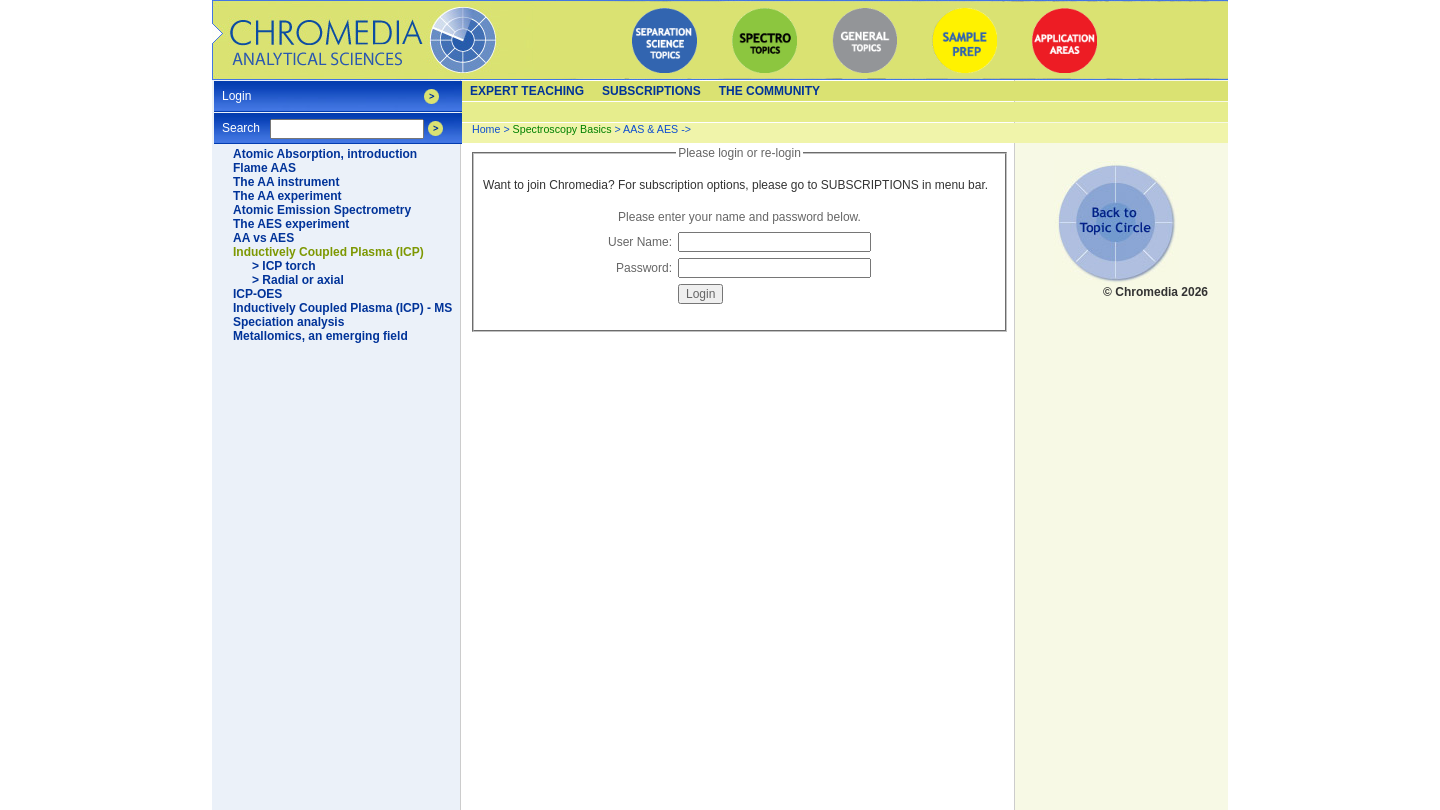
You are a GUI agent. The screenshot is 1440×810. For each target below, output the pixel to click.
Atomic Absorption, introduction (325, 154)
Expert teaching (527, 91)
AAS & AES (650, 129)
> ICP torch (283, 266)
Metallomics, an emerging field (320, 336)
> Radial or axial (298, 280)
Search (241, 121)
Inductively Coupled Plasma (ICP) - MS (342, 308)
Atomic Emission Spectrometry (322, 210)
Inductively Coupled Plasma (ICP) (328, 252)
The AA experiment (287, 196)
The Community (769, 91)
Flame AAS (264, 168)
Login (236, 89)
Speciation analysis (288, 322)
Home (486, 129)
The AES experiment (291, 224)
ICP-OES (257, 294)
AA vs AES (263, 238)
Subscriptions (651, 91)
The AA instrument (286, 182)
